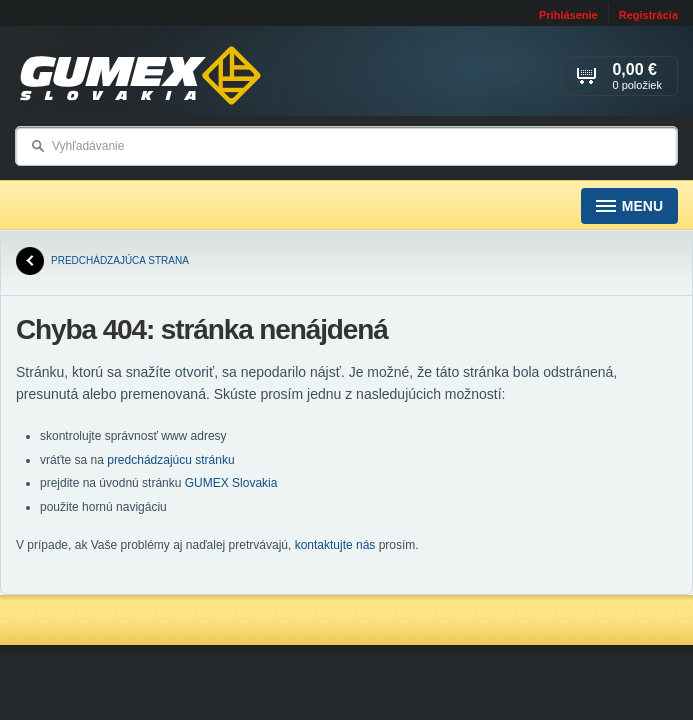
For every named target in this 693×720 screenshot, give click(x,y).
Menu (629, 206)
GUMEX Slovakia (231, 483)
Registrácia (648, 15)
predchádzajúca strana (102, 261)
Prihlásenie (568, 15)
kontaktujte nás (335, 545)
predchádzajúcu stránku (170, 460)
